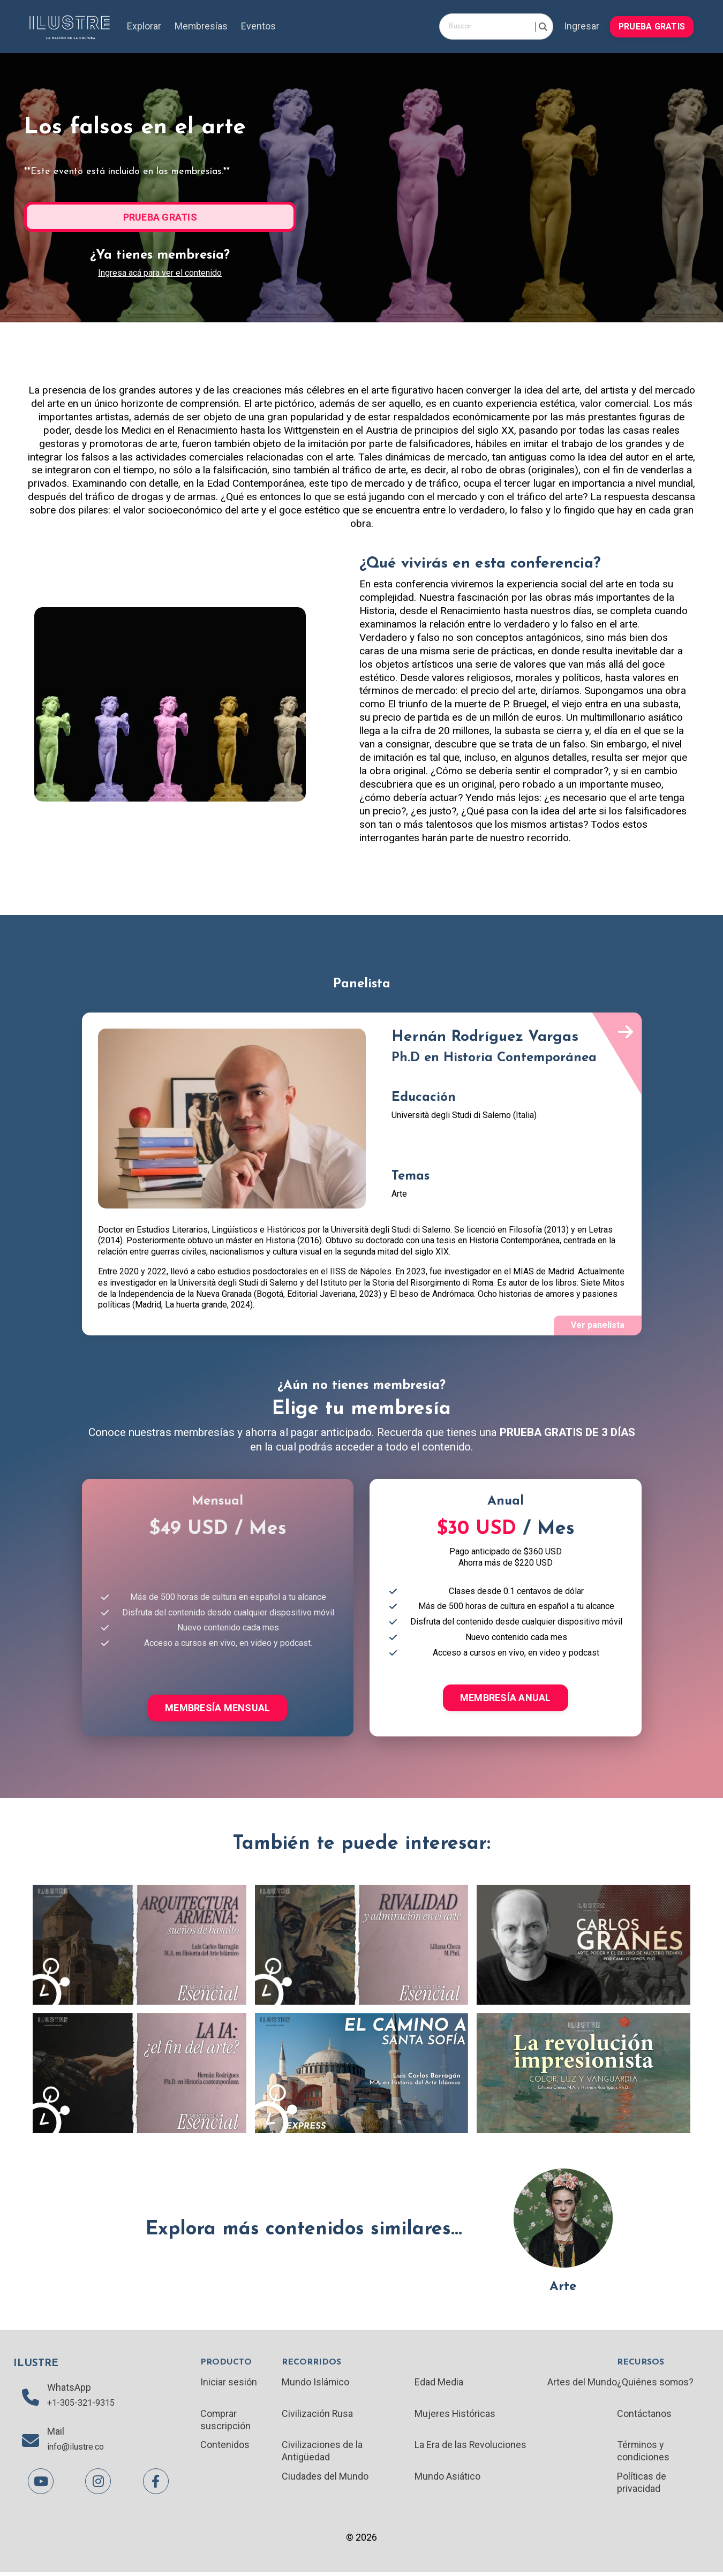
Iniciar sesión (228, 2384)
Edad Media (439, 2384)
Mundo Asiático (447, 2480)
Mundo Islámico (316, 2384)
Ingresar (581, 26)
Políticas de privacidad (641, 2486)
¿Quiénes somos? (655, 2384)
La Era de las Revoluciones (471, 2447)
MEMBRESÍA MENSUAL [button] (217, 1708)
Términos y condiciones (642, 2454)
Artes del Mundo (581, 2384)
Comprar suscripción (225, 2422)
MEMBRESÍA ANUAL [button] (505, 1698)
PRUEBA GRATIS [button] (651, 26)
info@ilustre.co (79, 2451)
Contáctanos (643, 2415)
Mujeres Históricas (455, 2415)
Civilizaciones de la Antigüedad (322, 2454)
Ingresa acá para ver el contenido (160, 272)
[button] (651, 25)
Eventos (259, 26)
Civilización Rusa (317, 2415)
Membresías (202, 26)
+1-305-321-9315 (84, 2406)
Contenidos (225, 2447)
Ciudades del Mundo (325, 2480)
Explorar (144, 26)
